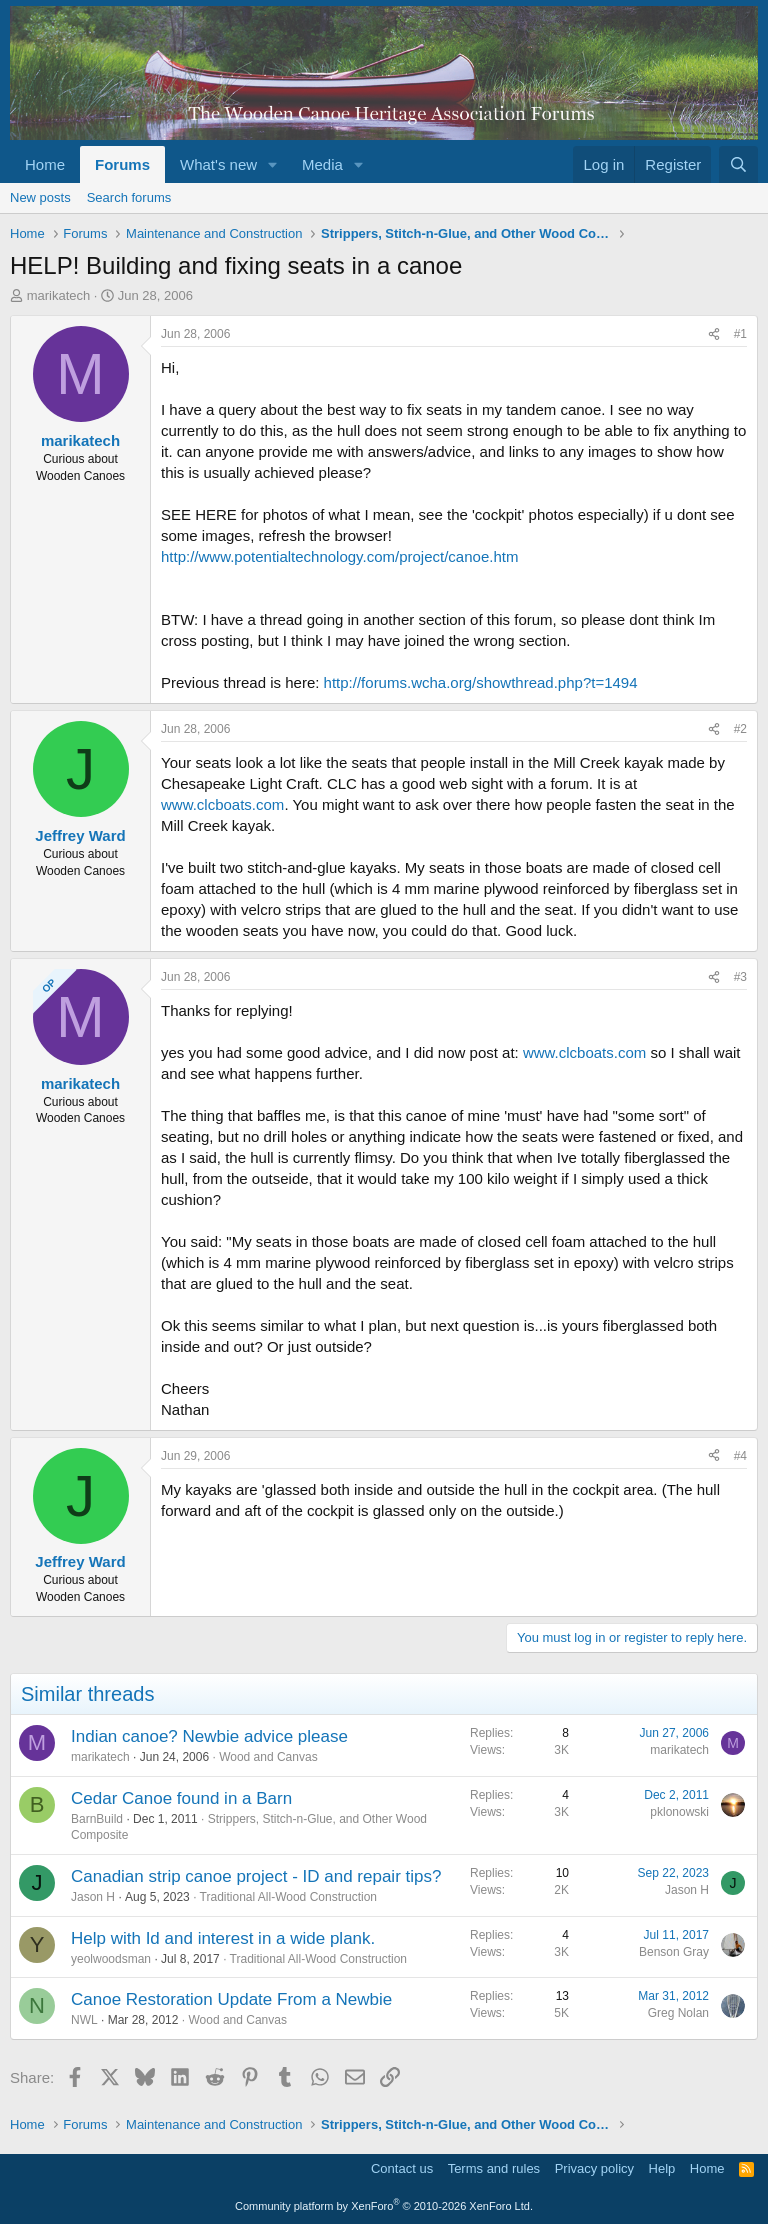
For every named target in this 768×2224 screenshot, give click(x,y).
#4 (740, 1456)
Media (322, 164)
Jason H (93, 1897)
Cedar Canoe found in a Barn (181, 1798)
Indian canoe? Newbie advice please (209, 1736)
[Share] (714, 334)
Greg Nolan (678, 2013)
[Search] (738, 164)
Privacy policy (594, 2168)
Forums (122, 164)
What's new (218, 164)
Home (45, 164)
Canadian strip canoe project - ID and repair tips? (256, 1876)
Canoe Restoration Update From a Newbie (231, 1999)
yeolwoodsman (111, 1959)
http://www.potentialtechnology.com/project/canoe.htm (339, 556)
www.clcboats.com (222, 804)
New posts (40, 197)
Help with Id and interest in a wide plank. (223, 1938)
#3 (740, 977)
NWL (84, 2020)
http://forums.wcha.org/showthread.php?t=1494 (481, 682)
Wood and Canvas (268, 1757)
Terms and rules (494, 2168)
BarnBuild (97, 1819)
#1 (740, 334)
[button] (273, 164)
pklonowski (679, 1812)
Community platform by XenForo (384, 2206)
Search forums (129, 197)
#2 (740, 729)
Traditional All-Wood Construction (288, 1897)
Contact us (402, 2168)
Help (662, 2168)
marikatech (59, 295)
